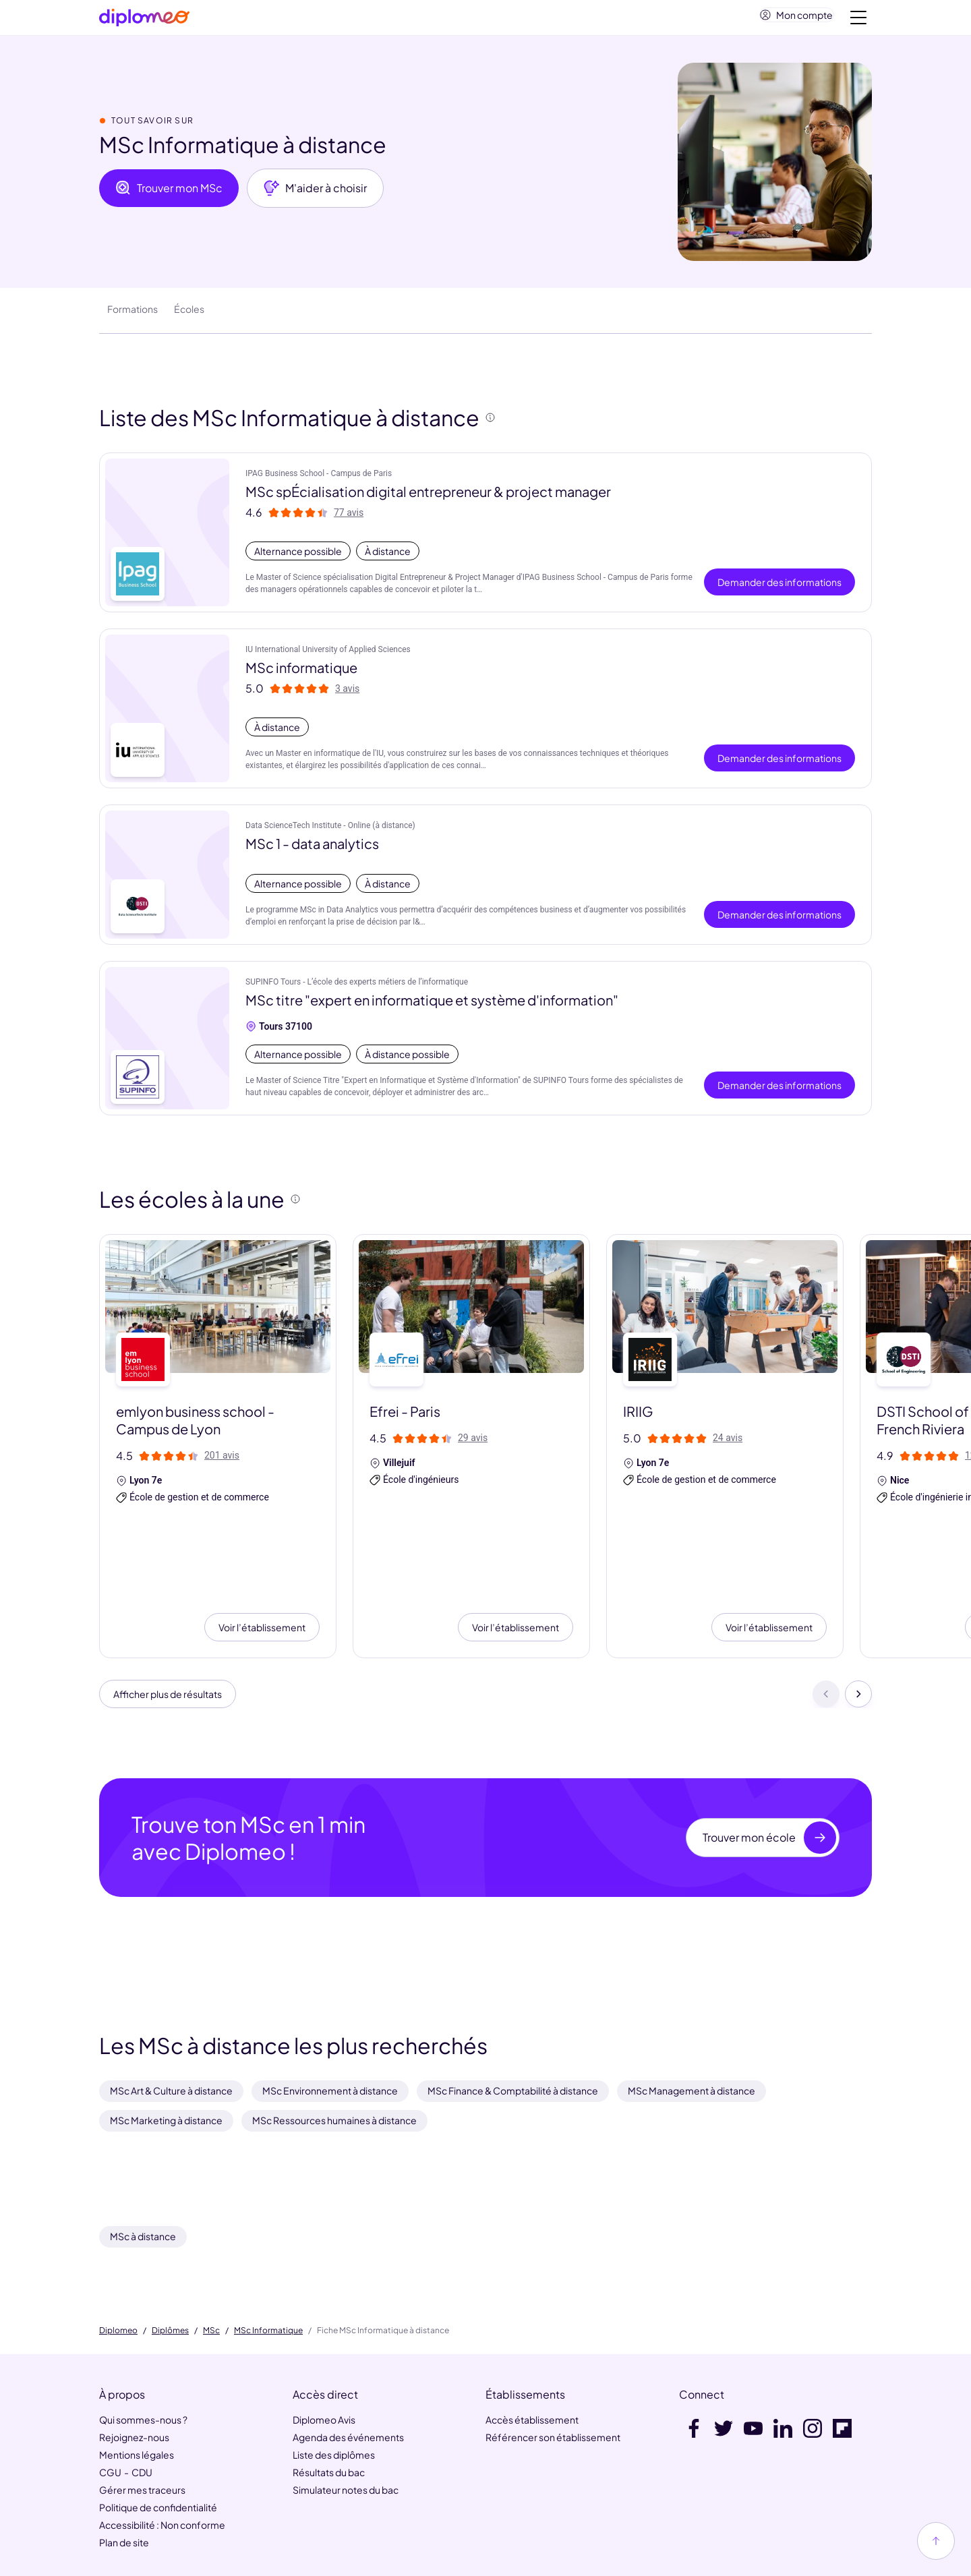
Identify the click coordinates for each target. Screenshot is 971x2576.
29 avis (473, 1443)
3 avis (347, 694)
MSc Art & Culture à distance (171, 2009)
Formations (132, 314)
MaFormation (285, 2507)
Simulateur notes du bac (346, 2409)
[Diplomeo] (144, 20)
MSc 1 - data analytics (312, 848)
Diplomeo (118, 2249)
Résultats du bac (329, 2391)
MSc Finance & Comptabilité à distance (513, 2009)
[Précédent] (826, 1609)
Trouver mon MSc (169, 193)
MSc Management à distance (691, 2009)
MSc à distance (143, 2154)
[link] (455, 2557)
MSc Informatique (268, 2249)
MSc (211, 2249)
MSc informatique (301, 672)
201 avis (221, 1460)
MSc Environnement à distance (330, 2009)
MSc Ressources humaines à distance (334, 2038)
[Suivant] (858, 1609)
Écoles (189, 314)
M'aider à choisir (315, 193)
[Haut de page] (936, 2541)
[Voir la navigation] (858, 20)
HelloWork (216, 2507)
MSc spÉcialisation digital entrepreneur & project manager (428, 496)
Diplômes (170, 2249)
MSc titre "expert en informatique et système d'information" (431, 1005)
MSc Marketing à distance (166, 2038)
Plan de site (124, 2461)
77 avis (348, 518)
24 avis (727, 1443)
